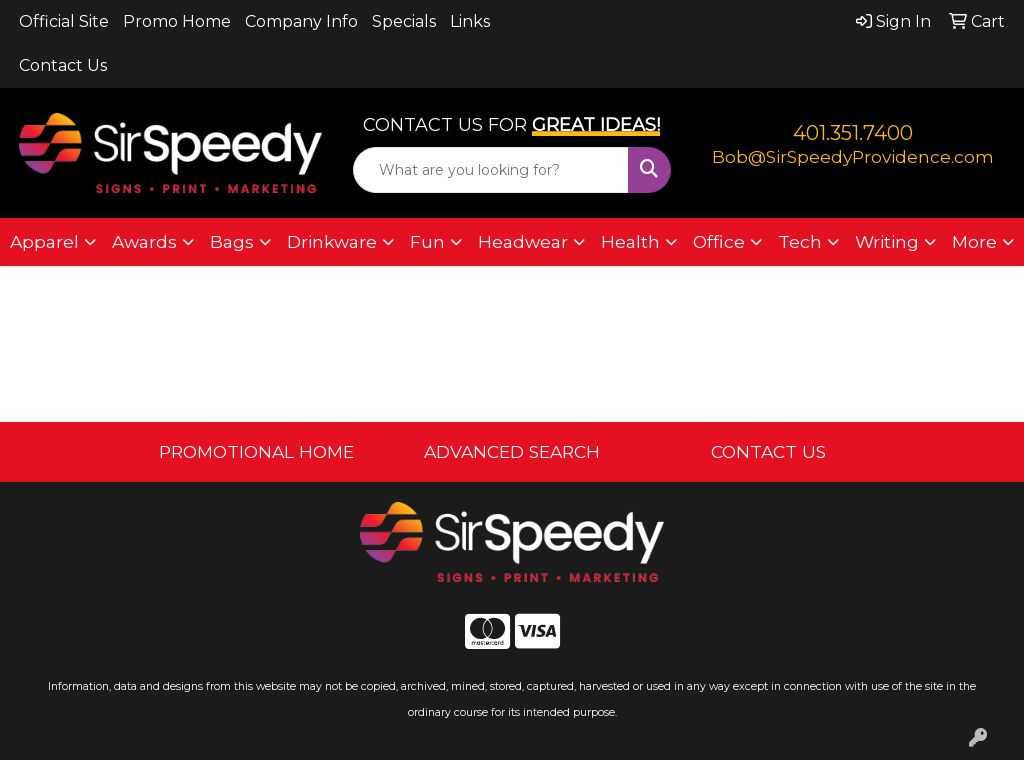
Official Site (64, 21)
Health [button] (630, 241)
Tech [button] (800, 241)
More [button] (974, 241)
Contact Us (63, 65)
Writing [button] (887, 241)
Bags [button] (232, 241)
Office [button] (719, 241)
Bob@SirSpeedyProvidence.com (853, 156)
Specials (404, 21)
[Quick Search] (490, 170)
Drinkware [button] (332, 241)
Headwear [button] (523, 241)
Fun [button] (427, 241)
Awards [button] (144, 241)
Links (470, 21)
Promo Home (177, 21)
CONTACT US (768, 451)
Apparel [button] (44, 241)
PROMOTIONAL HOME (256, 451)
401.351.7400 (853, 133)
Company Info (301, 21)
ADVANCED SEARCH (512, 451)
